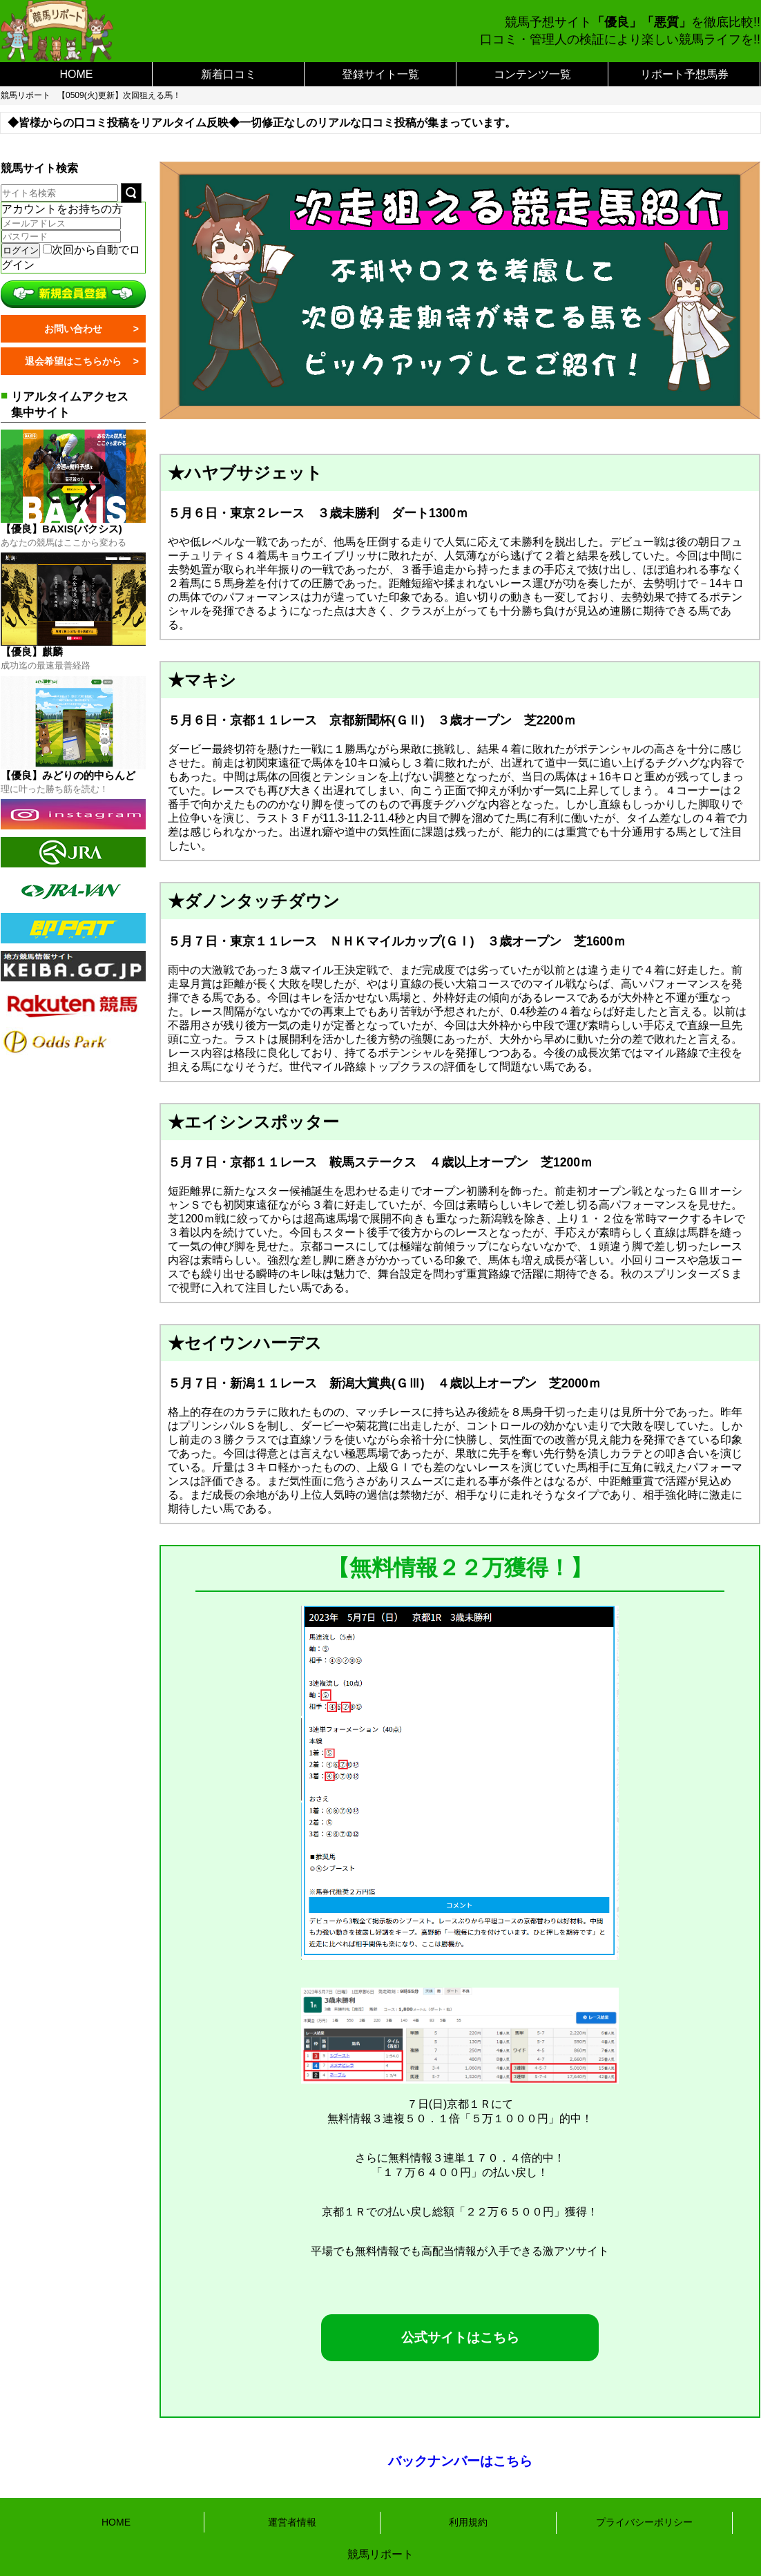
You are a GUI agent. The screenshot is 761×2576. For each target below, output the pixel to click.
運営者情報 (292, 2522)
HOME (76, 74)
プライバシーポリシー (644, 2522)
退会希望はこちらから (73, 361)
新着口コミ (228, 74)
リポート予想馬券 (684, 74)
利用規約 (468, 2522)
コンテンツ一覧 (532, 74)
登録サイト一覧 (380, 74)
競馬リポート (25, 95)
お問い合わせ (73, 328)
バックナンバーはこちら (460, 2461)
